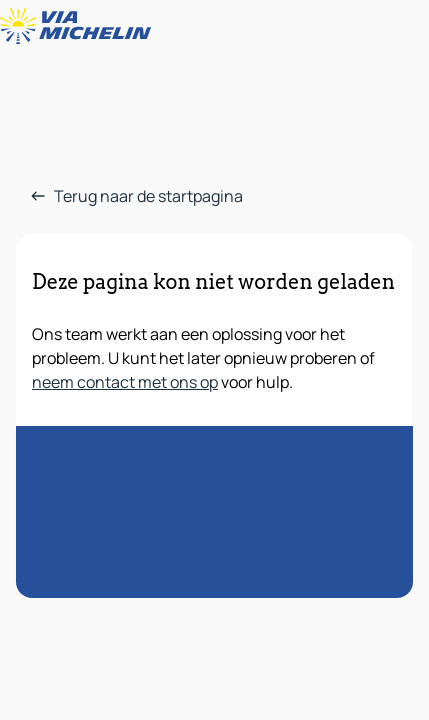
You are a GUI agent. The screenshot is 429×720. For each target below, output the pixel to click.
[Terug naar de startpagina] (80, 26)
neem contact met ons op (125, 382)
